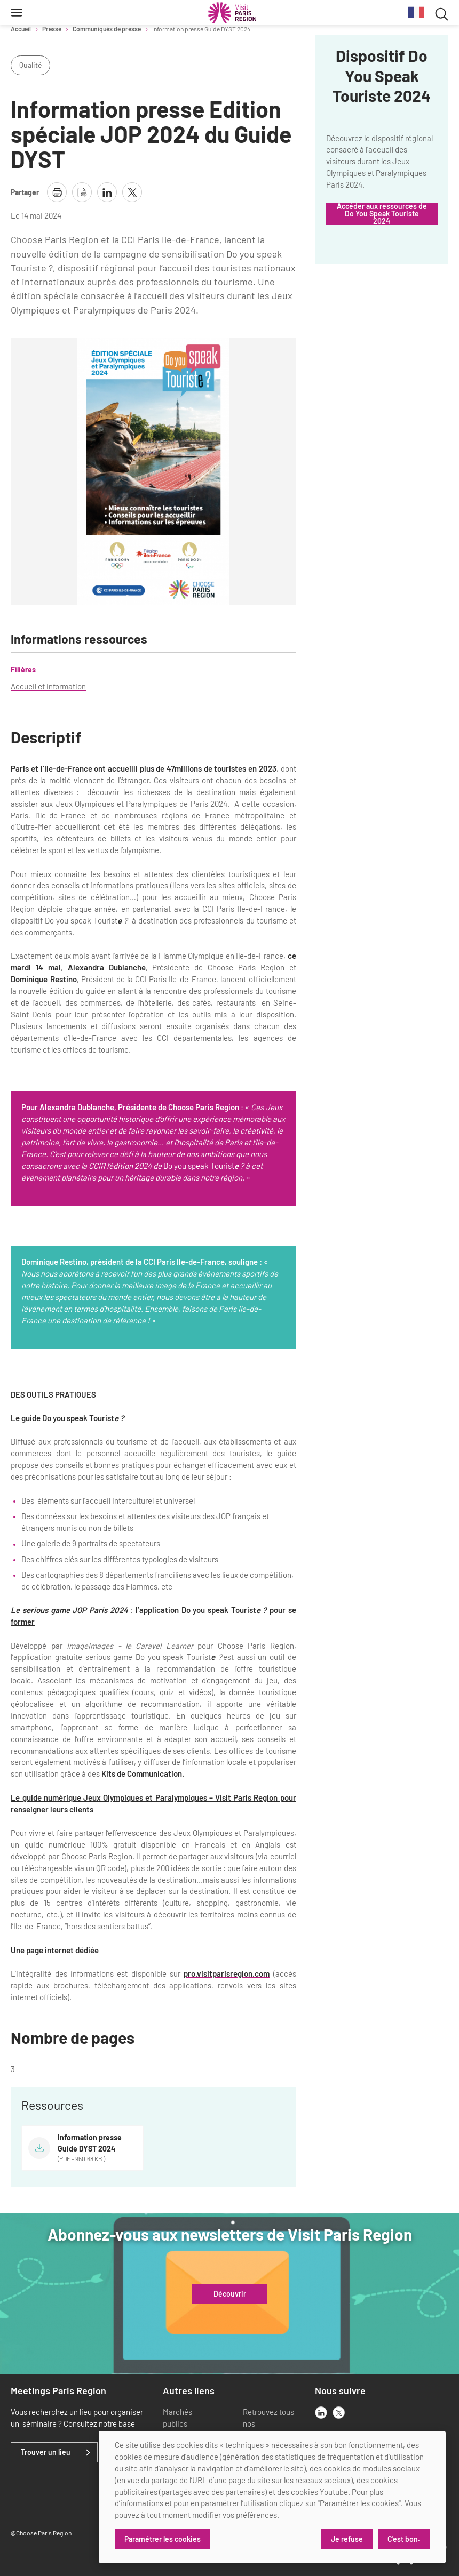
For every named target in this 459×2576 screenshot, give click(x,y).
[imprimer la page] (57, 192)
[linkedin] (321, 2412)
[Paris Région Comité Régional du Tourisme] (232, 12)
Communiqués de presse (107, 29)
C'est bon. (403, 2538)
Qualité (30, 64)
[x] (339, 2412)
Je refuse (347, 2538)
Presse (51, 29)
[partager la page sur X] (132, 192)
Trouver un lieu (45, 2452)
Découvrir (229, 2294)
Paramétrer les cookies (162, 2538)
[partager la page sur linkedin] (107, 192)
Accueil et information (48, 686)
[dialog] (272, 2497)
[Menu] (16, 12)
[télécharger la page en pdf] (82, 192)
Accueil (21, 29)
